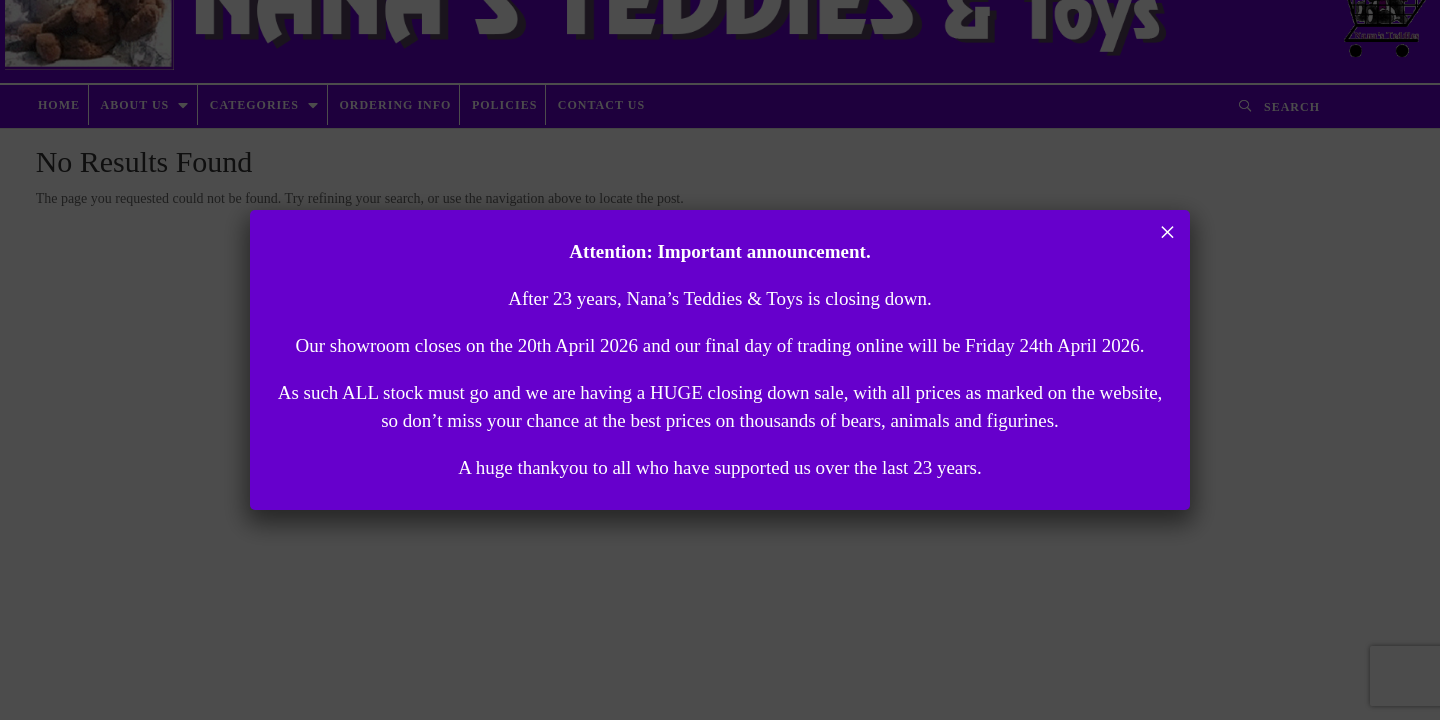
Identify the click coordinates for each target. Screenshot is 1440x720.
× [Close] (1167, 232)
